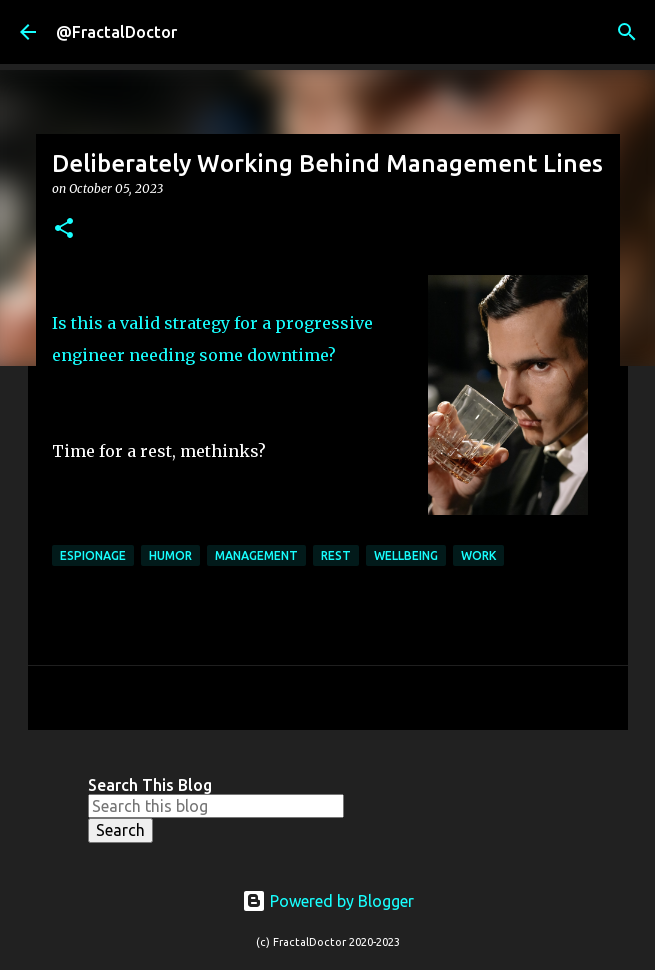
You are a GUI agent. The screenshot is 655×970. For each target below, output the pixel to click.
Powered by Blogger (328, 901)
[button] (64, 229)
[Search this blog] (216, 806)
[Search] (627, 32)
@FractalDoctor (116, 32)
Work (478, 555)
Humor (170, 555)
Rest (336, 555)
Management (256, 555)
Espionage (93, 555)
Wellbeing (406, 555)
